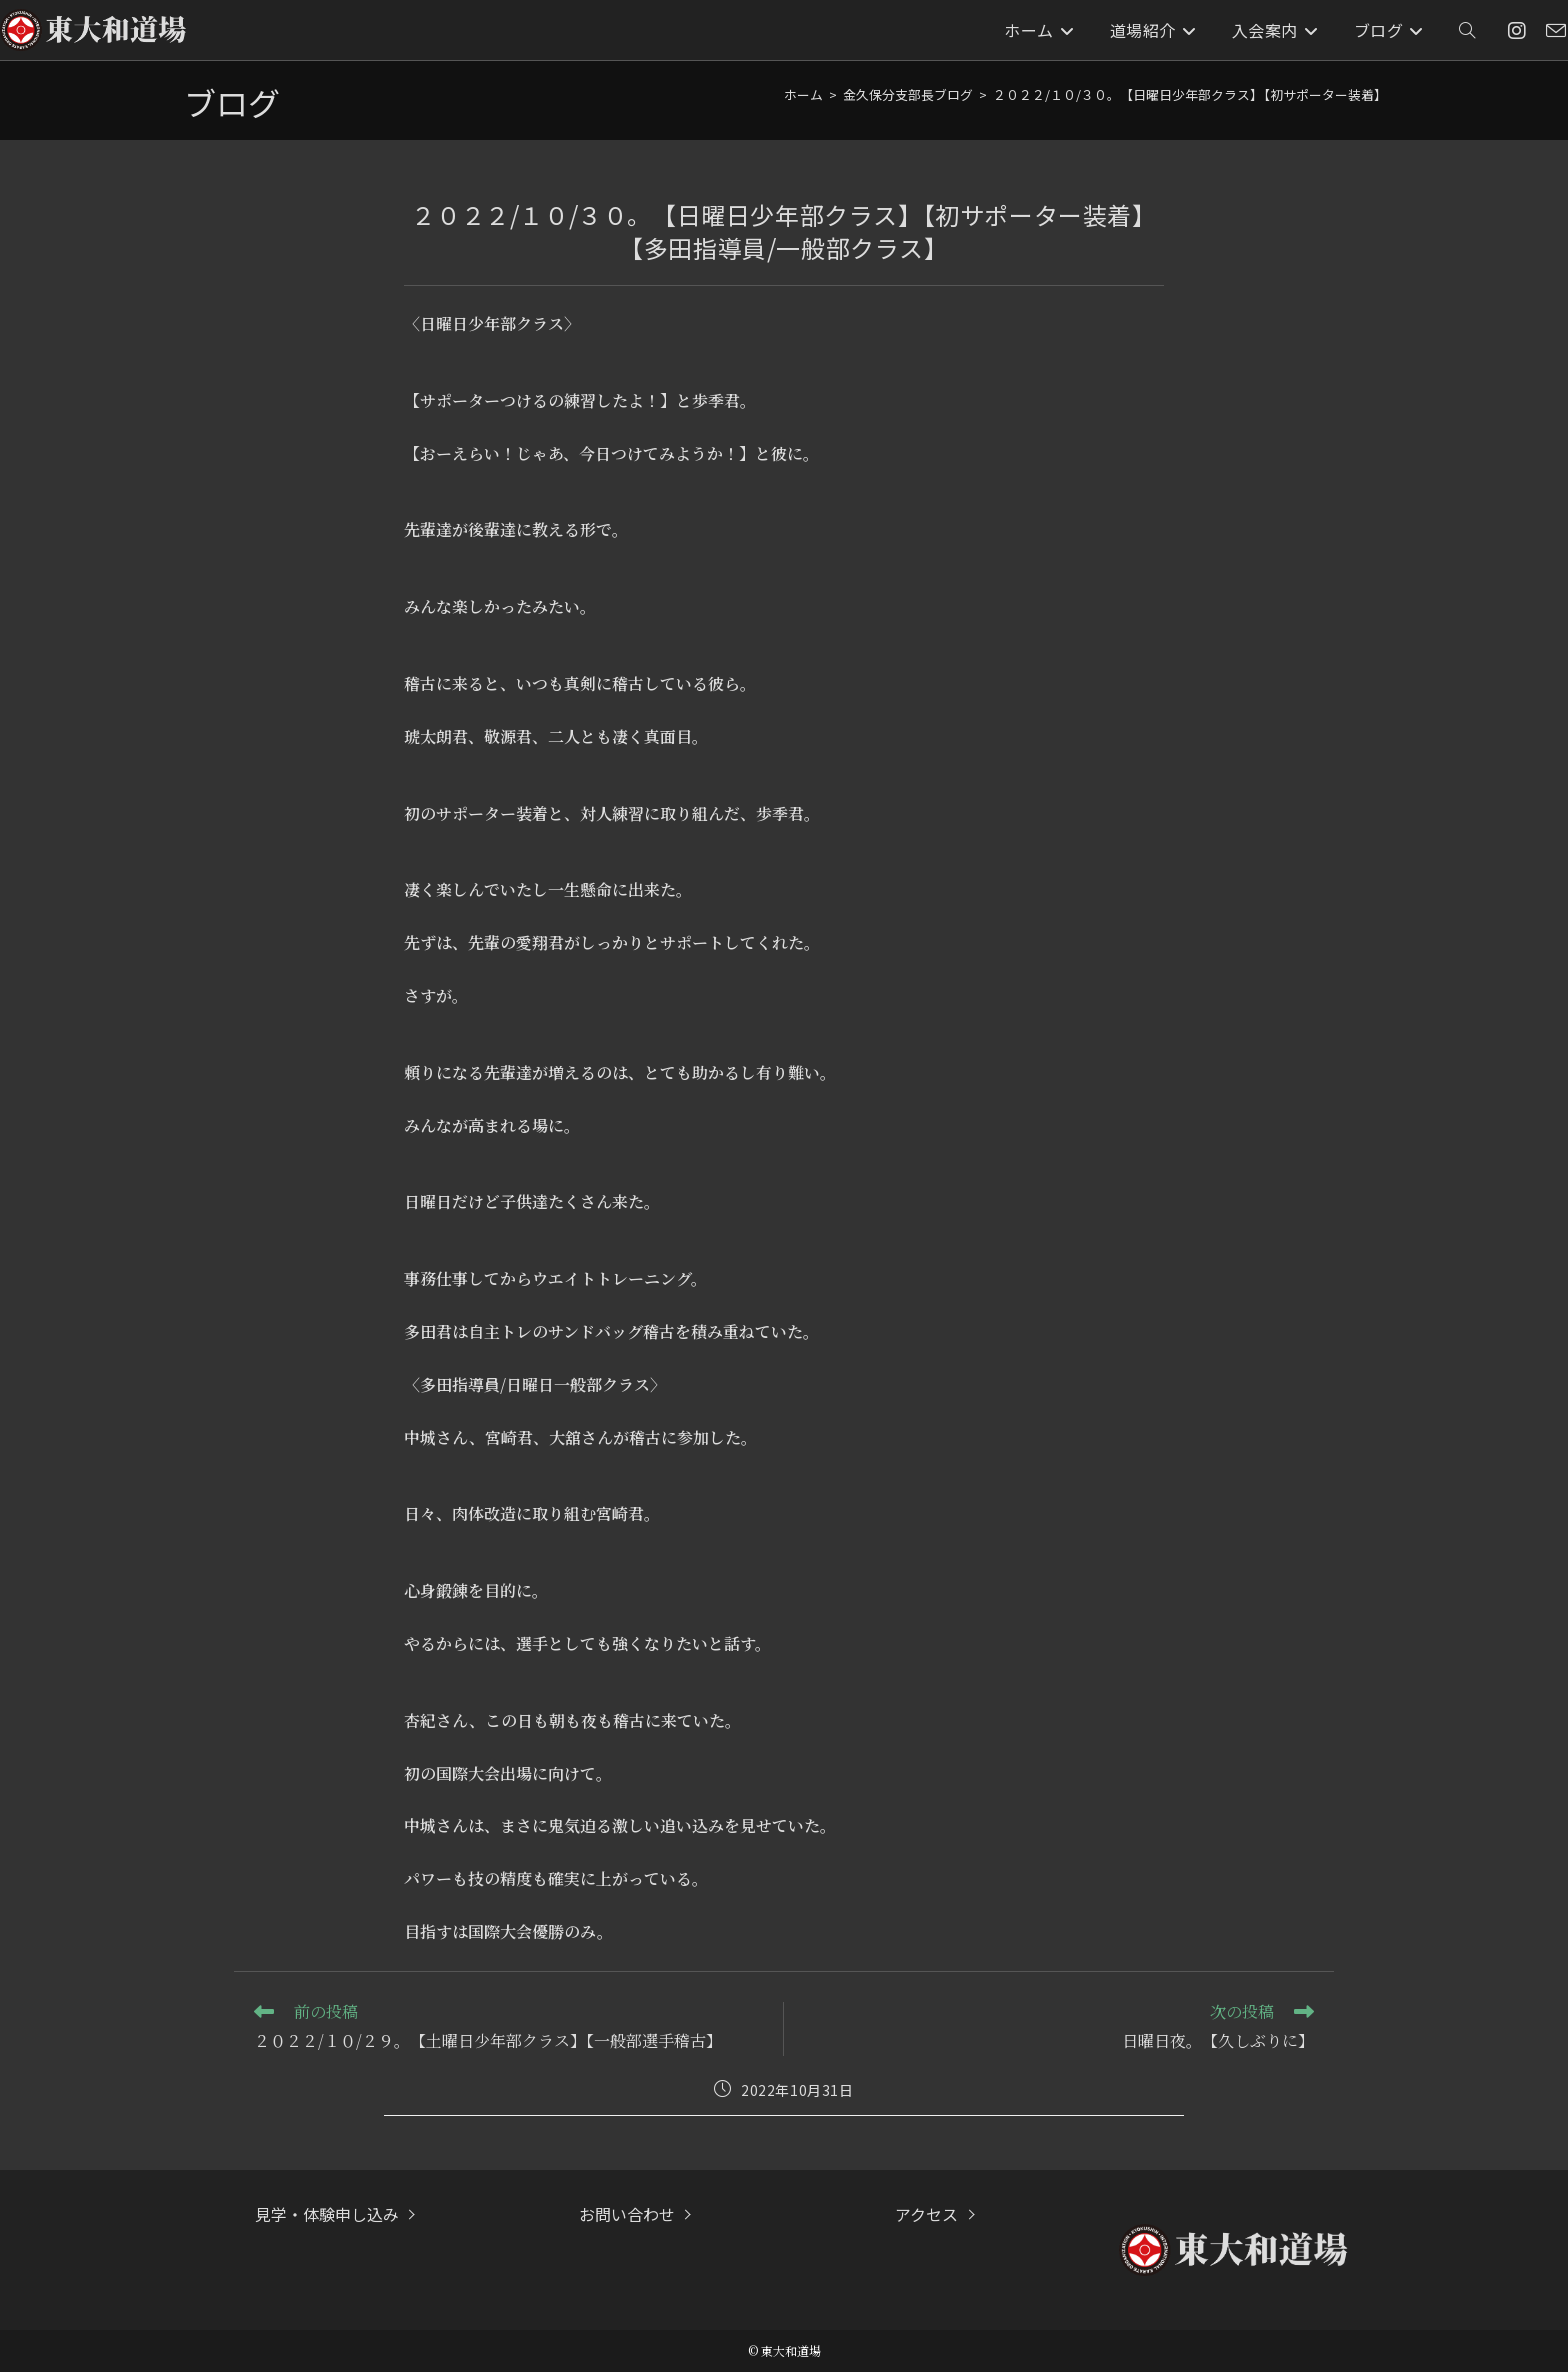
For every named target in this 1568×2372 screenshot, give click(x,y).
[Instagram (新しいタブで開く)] (1517, 30)
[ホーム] (803, 94)
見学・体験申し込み (327, 2214)
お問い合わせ (627, 2214)
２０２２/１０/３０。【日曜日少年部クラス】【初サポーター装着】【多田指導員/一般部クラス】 (1274, 94)
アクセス (926, 2214)
